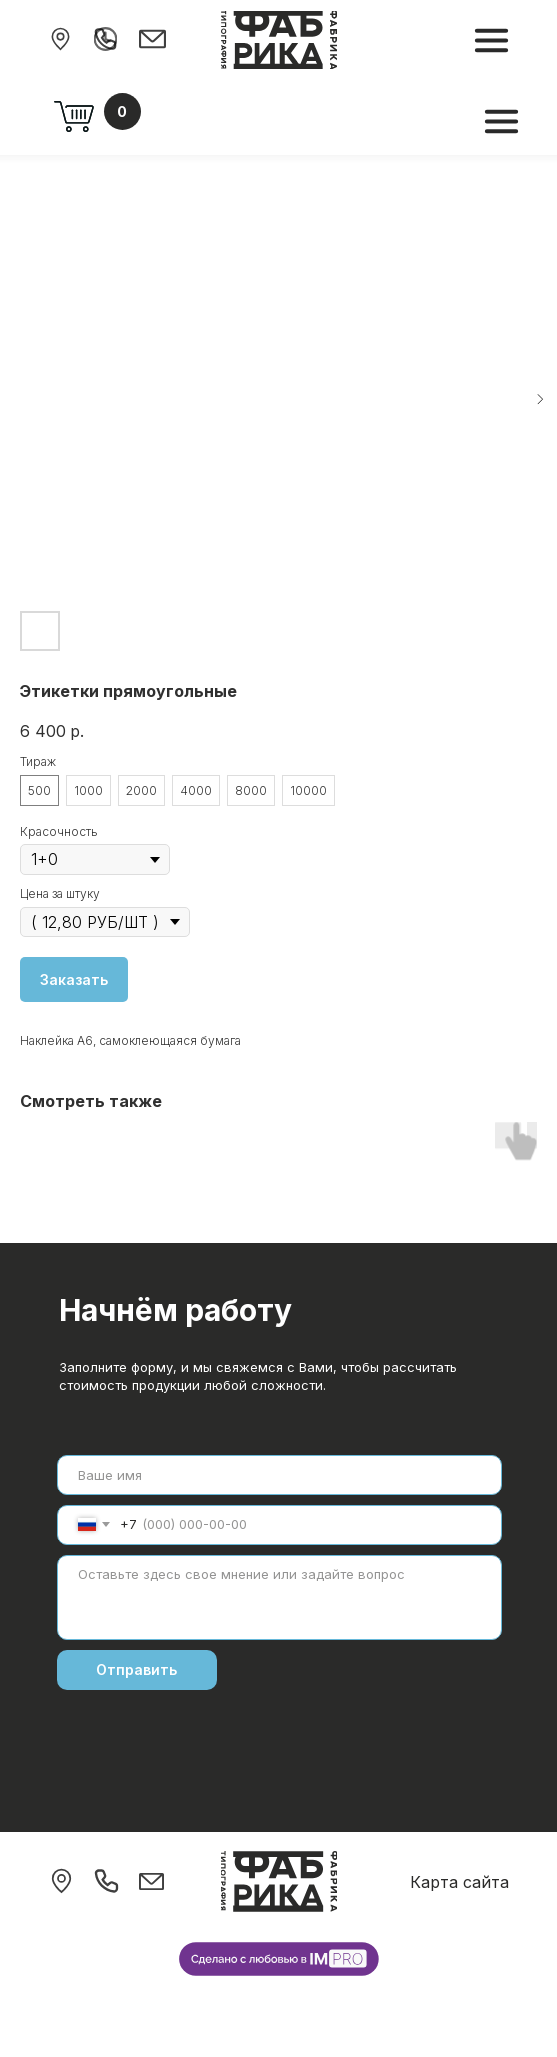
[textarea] (279, 1597)
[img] (60, 39)
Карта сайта (459, 1882)
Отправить (136, 1669)
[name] (279, 1475)
